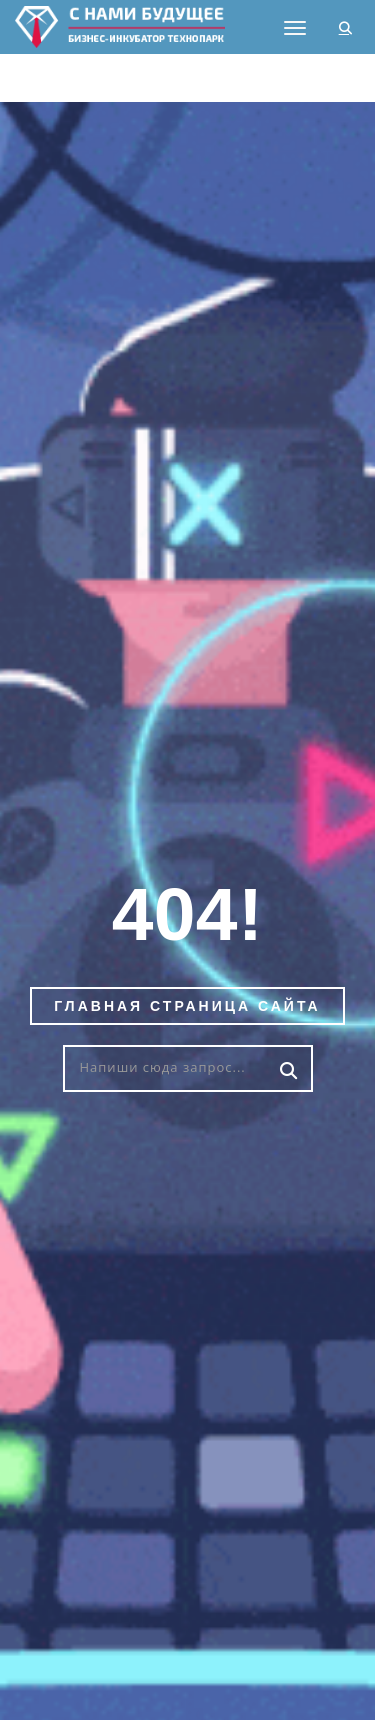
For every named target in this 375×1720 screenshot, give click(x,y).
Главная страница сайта (187, 1006)
